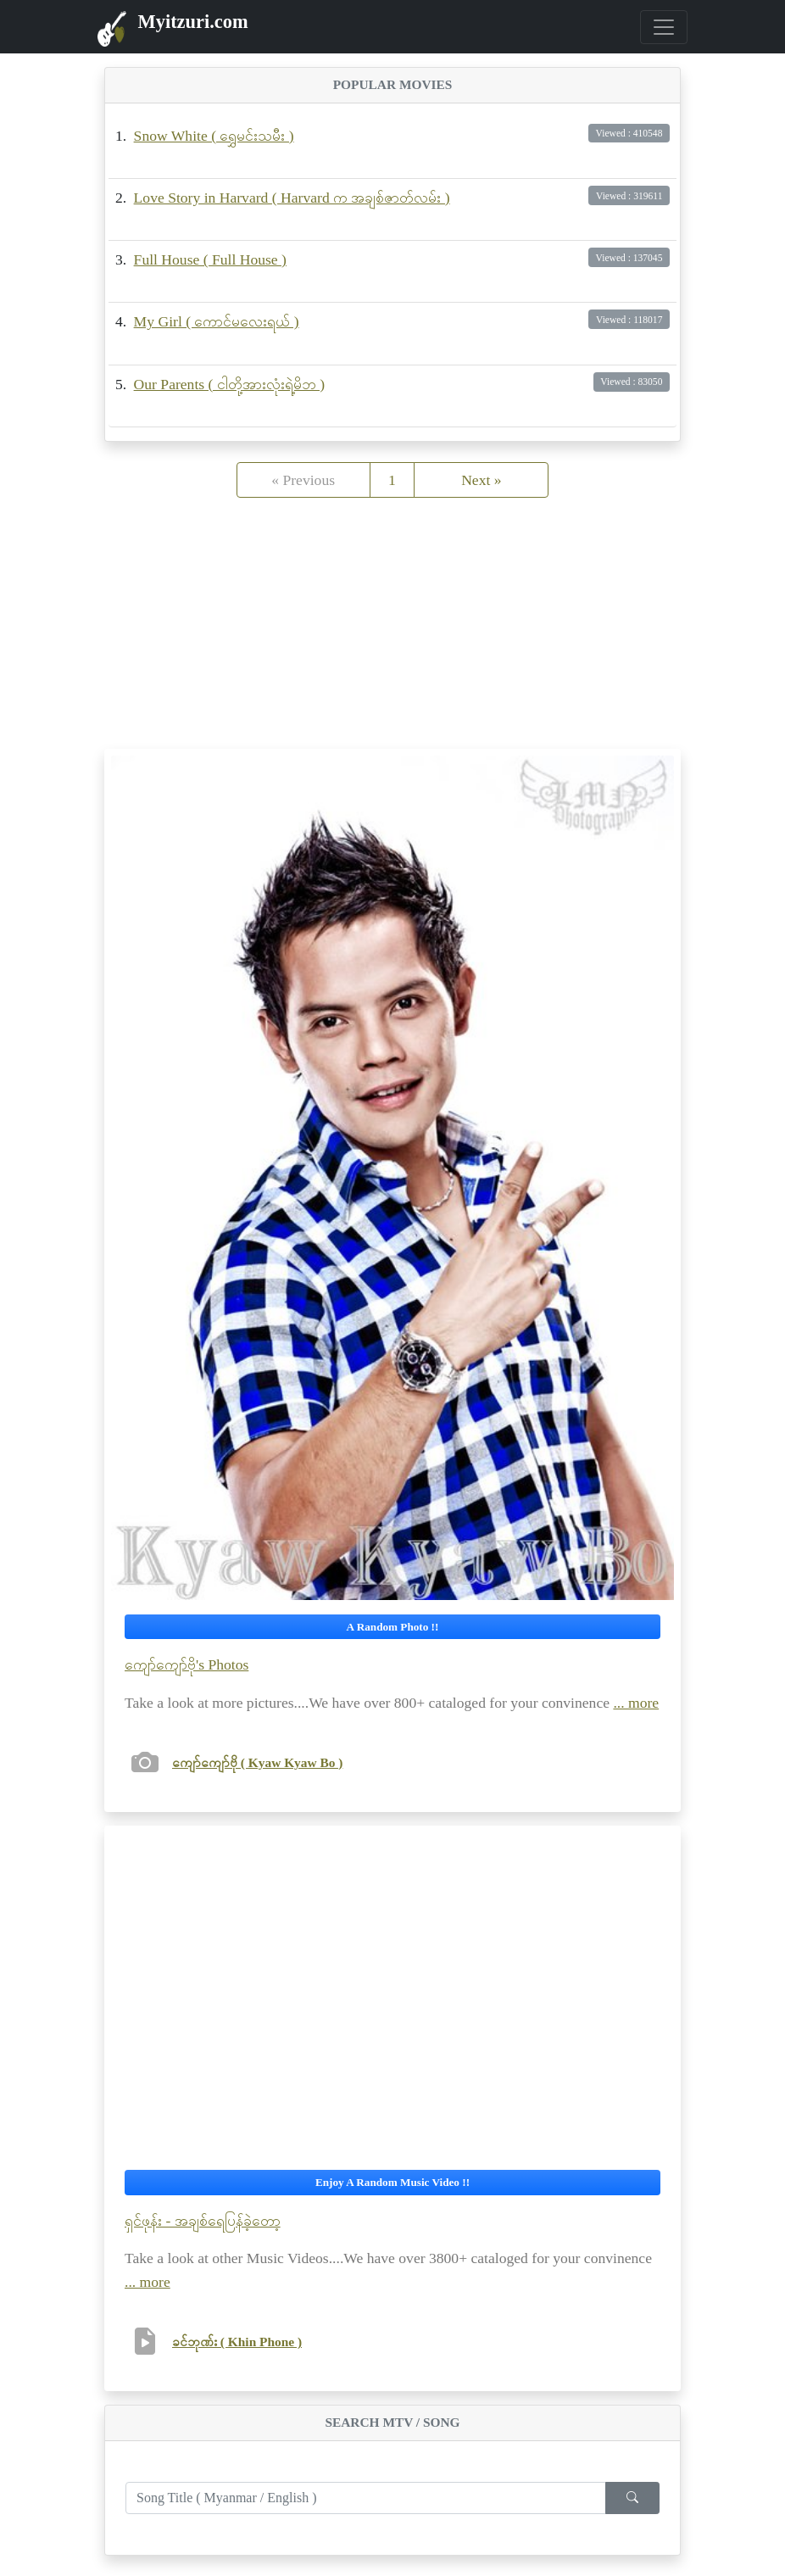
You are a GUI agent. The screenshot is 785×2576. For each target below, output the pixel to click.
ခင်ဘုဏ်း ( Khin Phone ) (237, 2341)
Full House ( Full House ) (210, 259)
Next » (481, 479)
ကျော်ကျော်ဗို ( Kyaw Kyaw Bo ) (257, 1762)
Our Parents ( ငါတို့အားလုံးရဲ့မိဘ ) (229, 384)
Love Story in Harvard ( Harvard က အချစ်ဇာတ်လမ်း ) (292, 197)
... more (636, 1702)
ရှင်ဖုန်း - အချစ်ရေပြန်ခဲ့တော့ (203, 2220)
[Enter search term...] (365, 2498)
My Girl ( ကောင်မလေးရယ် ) (216, 321)
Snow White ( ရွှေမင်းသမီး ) (214, 135)
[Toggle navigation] (664, 27)
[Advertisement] (392, 630)
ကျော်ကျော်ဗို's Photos (186, 1664)
